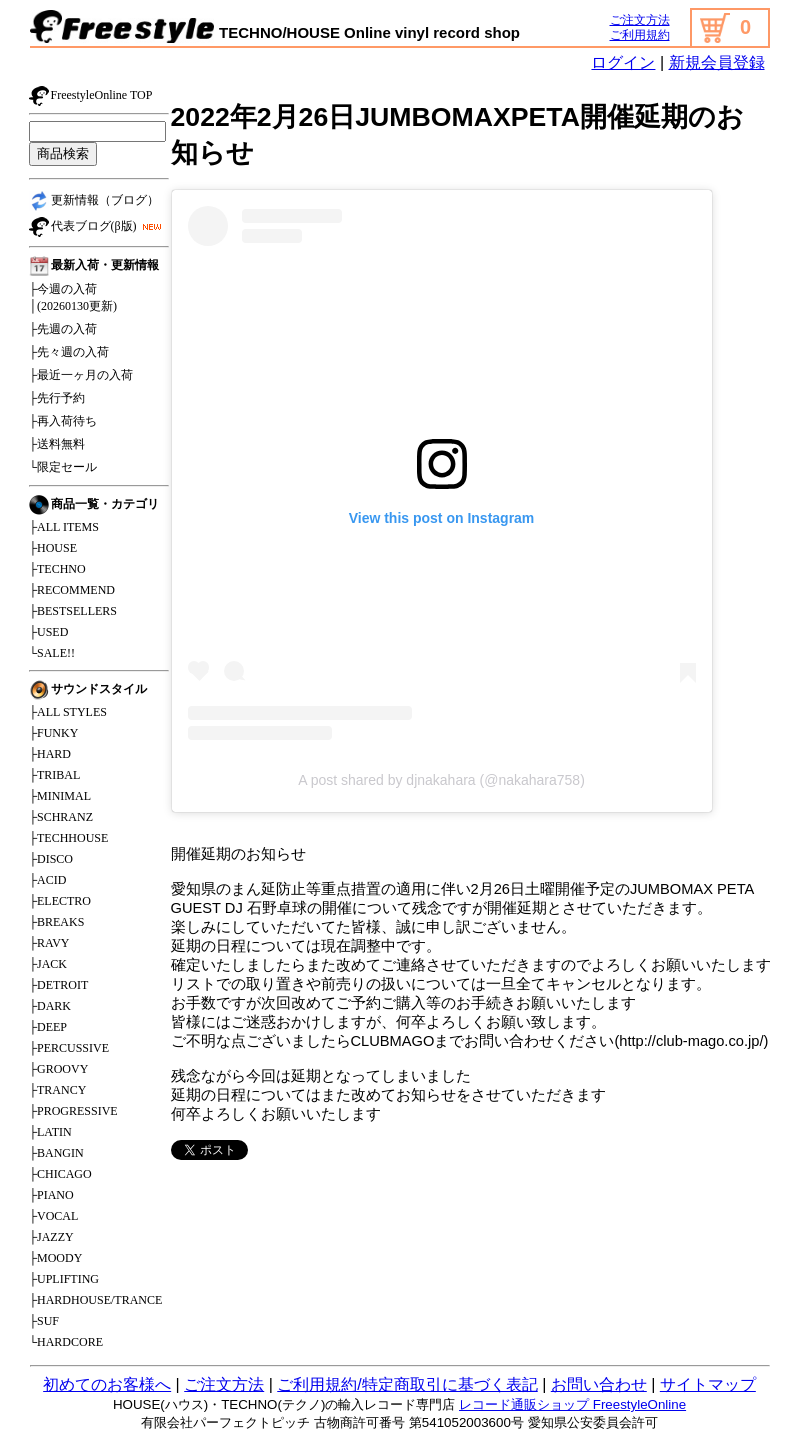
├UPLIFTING (64, 1279)
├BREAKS (57, 922)
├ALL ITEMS (64, 527)
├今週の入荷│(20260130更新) (73, 297)
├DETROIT (59, 985)
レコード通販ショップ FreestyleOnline (572, 1404)
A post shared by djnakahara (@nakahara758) (441, 780)
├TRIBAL (55, 775)
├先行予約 (57, 398)
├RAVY (49, 943)
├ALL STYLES (68, 712)
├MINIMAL (60, 796)
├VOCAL (54, 1216)
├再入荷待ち (63, 421)
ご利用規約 (640, 35)
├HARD (50, 754)
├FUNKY (54, 733)
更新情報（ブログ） (94, 201)
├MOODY (56, 1258)
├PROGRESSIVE (73, 1111)
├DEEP (48, 1027)
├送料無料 (57, 444)
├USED (49, 632)
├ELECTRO (60, 901)
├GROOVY (59, 1069)
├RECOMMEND (72, 590)
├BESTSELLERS (73, 611)
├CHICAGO (60, 1174)
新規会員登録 (717, 62)
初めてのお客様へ (107, 1384)
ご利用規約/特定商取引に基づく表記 (407, 1384)
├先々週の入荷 (69, 352)
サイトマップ (708, 1384)
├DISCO (51, 859)
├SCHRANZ (61, 817)
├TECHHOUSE (69, 838)
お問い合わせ (599, 1384)
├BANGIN (56, 1153)
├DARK (50, 1006)
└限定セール (63, 467)
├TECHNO (57, 569)
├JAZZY (51, 1237)
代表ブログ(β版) (98, 227)
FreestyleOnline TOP (91, 96)
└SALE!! (52, 653)
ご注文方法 (640, 20)
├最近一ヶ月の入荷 (81, 375)
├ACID (48, 880)
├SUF (44, 1321)
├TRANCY (58, 1090)
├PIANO (51, 1195)
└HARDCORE (66, 1342)
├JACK (48, 964)
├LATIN (50, 1132)
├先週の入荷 (63, 329)
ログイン (623, 62)
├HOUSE (53, 548)
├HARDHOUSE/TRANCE (96, 1300)
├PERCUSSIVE (69, 1048)
